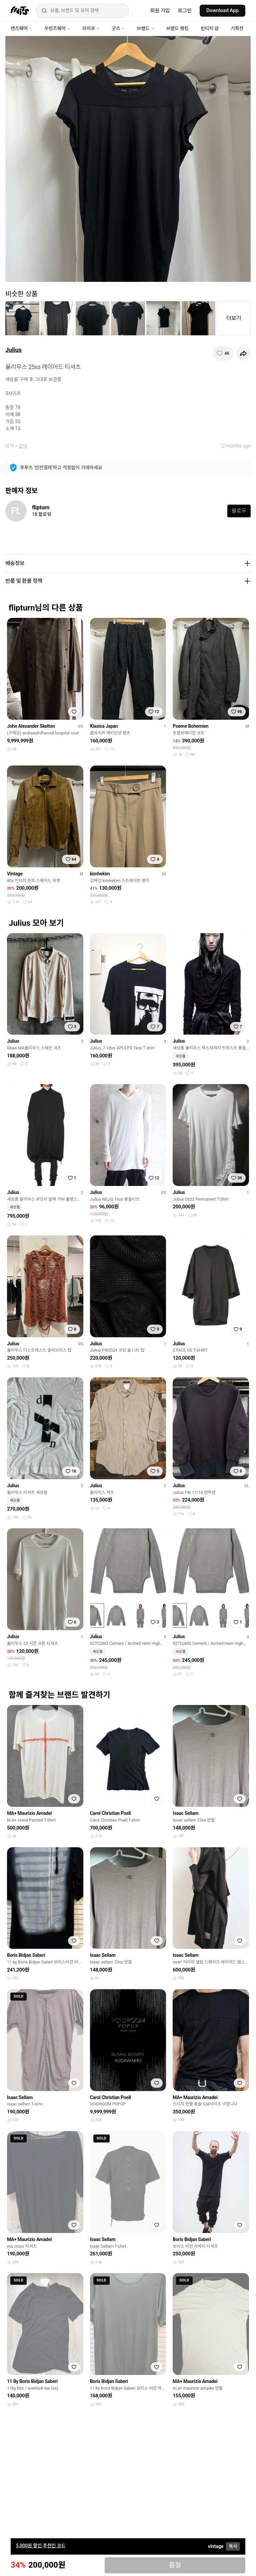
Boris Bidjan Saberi (26, 1955)
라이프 (91, 28)
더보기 (233, 318)
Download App (222, 10)
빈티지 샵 (210, 28)
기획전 (237, 28)
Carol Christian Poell (110, 1813)
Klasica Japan (104, 726)
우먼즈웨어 (57, 28)
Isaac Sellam (185, 1813)
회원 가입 (160, 11)
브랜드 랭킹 (177, 28)
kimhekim (100, 873)
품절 (175, 2565)
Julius (13, 349)
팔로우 (239, 511)
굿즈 (118, 28)
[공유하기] (243, 353)
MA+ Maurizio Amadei (29, 1813)
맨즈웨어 (21, 28)
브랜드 (145, 28)
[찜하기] (222, 353)
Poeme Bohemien (190, 726)
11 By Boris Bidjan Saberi (32, 2381)
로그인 (185, 11)
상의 (23, 446)
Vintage (15, 873)
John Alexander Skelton (31, 726)
